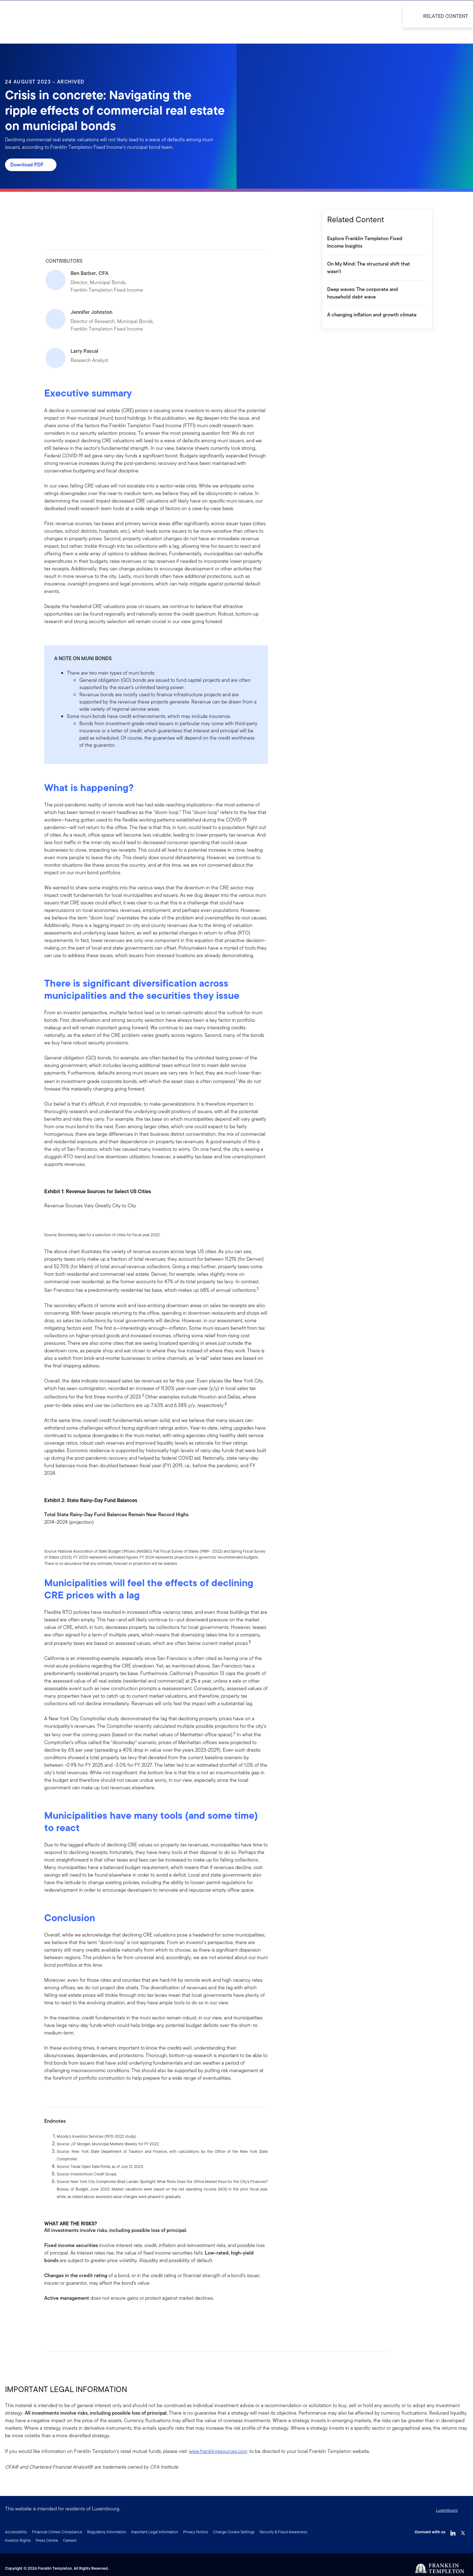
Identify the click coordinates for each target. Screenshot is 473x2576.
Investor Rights (18, 2540)
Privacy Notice (195, 2532)
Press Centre (47, 2540)
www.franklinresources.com (218, 2451)
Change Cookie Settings (234, 2532)
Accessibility (16, 2532)
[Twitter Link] (463, 2531)
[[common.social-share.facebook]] (49, 2318)
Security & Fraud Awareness (283, 2532)
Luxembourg (447, 2510)
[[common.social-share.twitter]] (69, 2318)
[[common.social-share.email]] (79, 2318)
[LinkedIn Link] (453, 2531)
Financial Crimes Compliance (57, 2532)
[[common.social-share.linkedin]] (59, 2318)
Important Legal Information (154, 2532)
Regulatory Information (106, 2532)
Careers (70, 2540)
